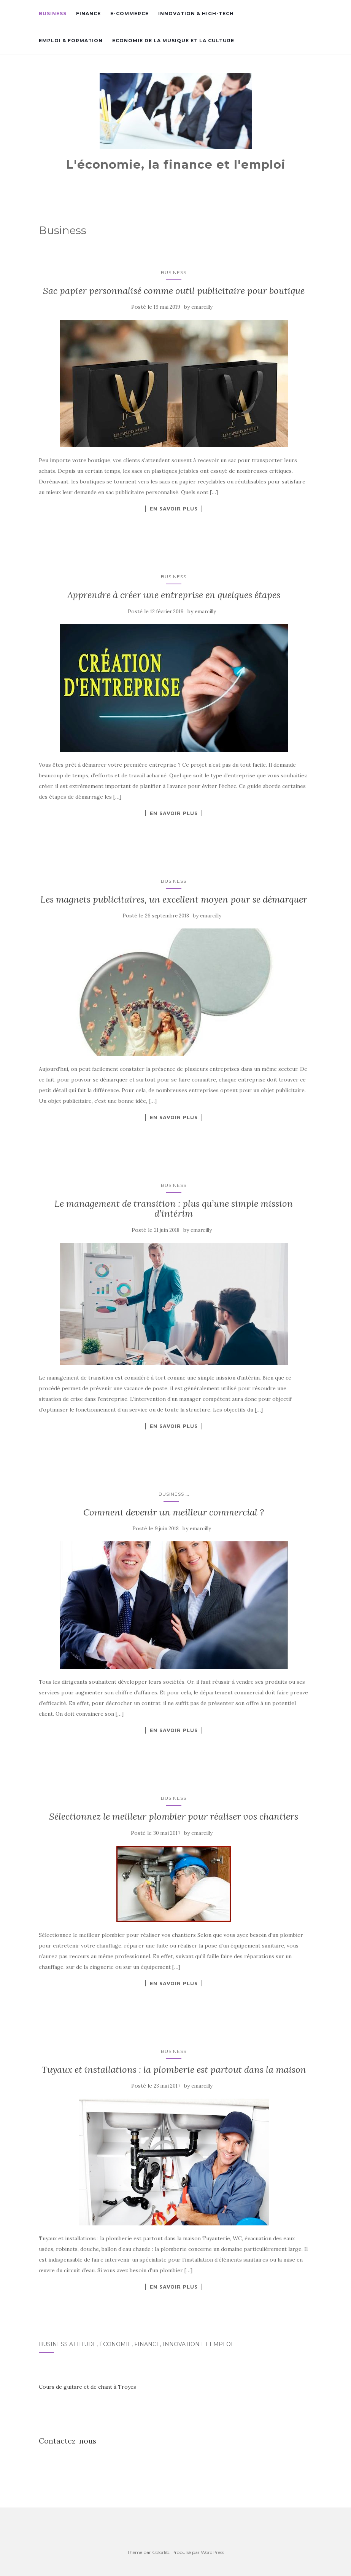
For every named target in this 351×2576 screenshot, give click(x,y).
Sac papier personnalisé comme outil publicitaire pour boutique (174, 291)
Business (53, 13)
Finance (88, 13)
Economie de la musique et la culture (173, 40)
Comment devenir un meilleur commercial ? (173, 1512)
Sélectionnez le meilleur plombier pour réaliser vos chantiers (173, 1816)
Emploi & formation (71, 40)
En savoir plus (174, 509)
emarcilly (202, 307)
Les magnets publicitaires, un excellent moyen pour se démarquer (173, 899)
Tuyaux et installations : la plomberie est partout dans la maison (173, 2069)
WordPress (212, 2552)
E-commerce (129, 13)
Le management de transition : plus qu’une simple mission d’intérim (173, 1208)
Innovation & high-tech (196, 13)
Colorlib (160, 2552)
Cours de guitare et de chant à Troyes (87, 2386)
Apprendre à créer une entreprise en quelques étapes (173, 595)
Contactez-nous (67, 2440)
